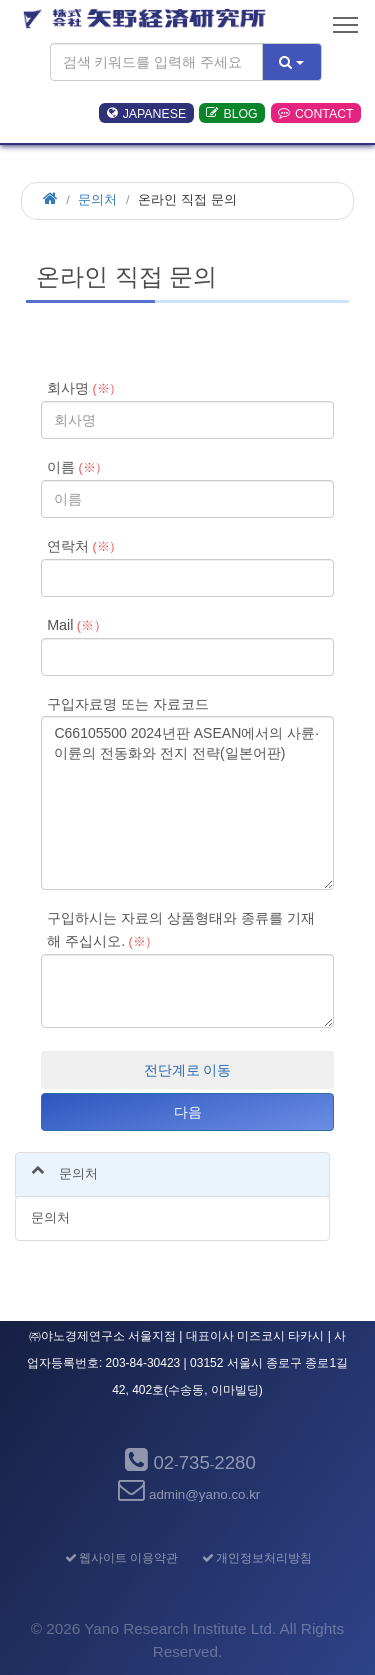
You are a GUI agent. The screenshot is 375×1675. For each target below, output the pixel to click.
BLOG (231, 113)
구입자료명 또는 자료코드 (128, 704)
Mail (76, 625)
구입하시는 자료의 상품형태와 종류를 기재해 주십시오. (181, 929)
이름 (77, 467)
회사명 (84, 388)
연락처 (84, 546)
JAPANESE (146, 113)
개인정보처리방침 (255, 1558)
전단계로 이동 (188, 1070)
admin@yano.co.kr (188, 1494)
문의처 (97, 199)
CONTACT (316, 113)
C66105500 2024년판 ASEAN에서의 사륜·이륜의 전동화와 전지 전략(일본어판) (187, 803)
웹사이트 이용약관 (120, 1558)
